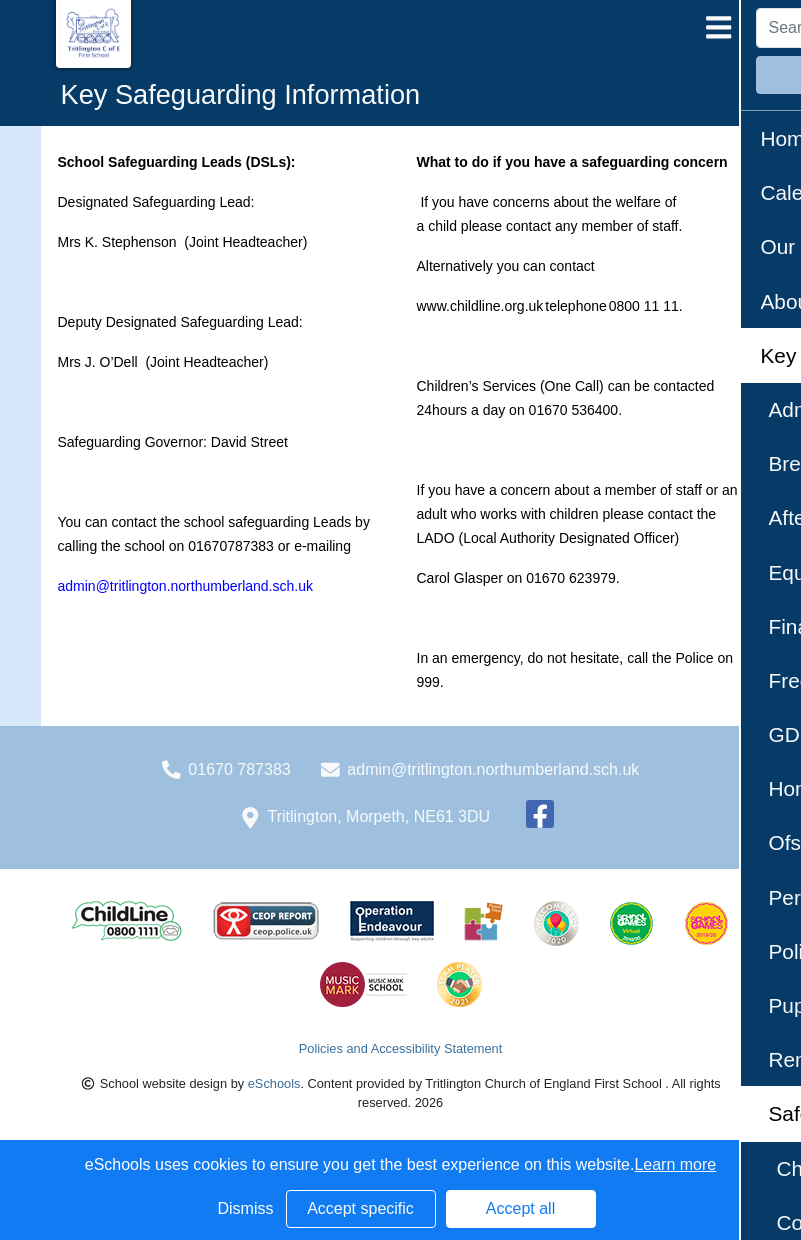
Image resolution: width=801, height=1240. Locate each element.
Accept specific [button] (360, 1208)
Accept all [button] (520, 1208)
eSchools (274, 1083)
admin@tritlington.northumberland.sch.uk (493, 769)
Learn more (675, 1164)
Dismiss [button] (246, 1208)
